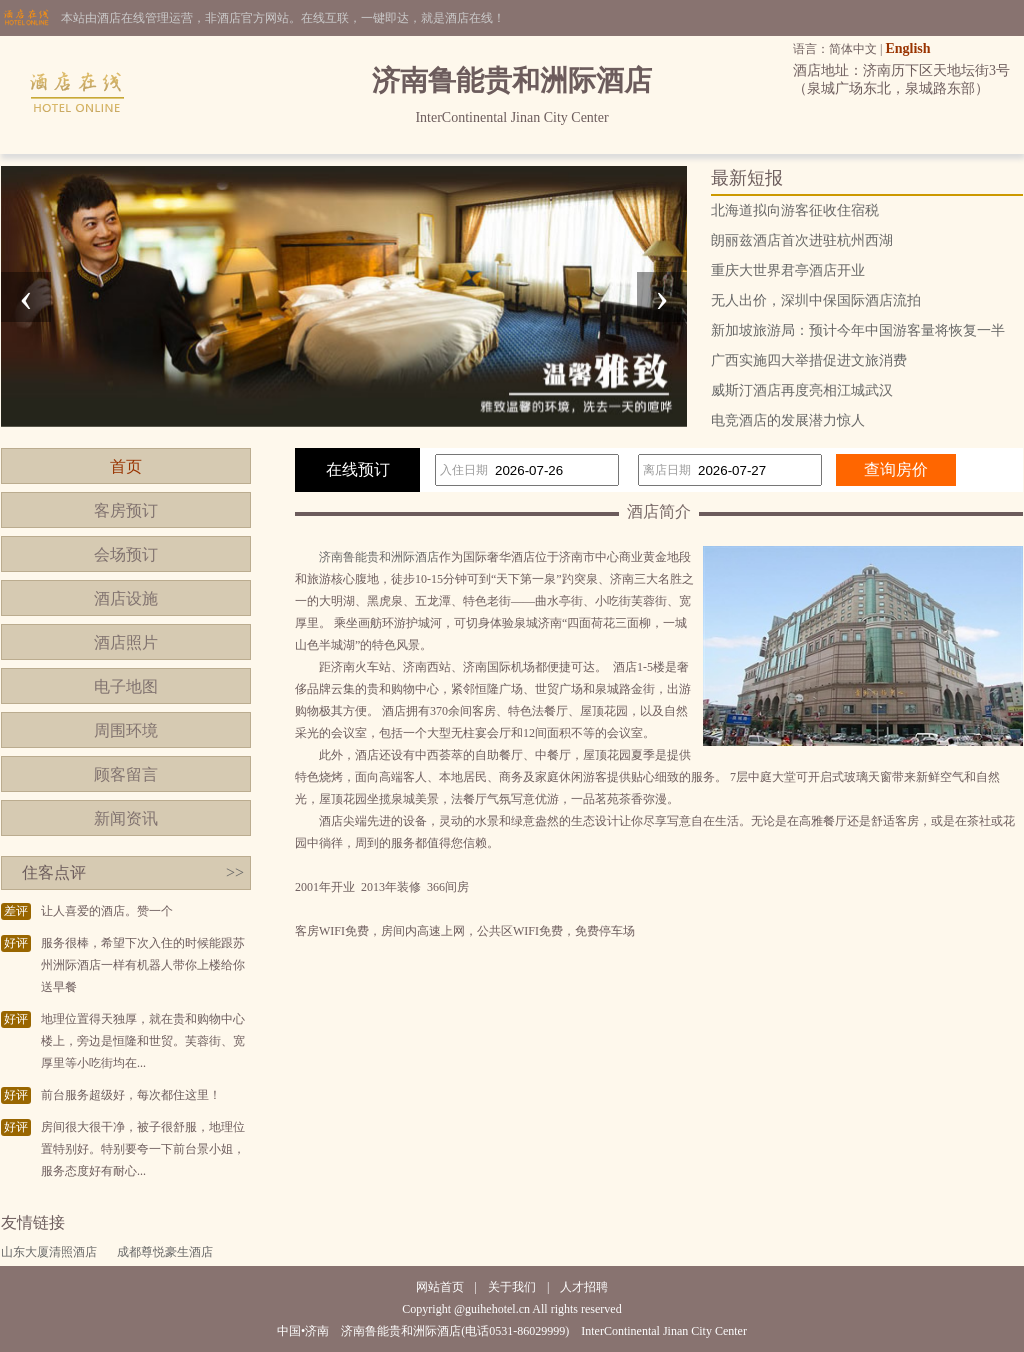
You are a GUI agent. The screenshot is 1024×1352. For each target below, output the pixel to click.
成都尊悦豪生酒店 (165, 1252)
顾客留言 (126, 774)
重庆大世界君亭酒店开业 (788, 270)
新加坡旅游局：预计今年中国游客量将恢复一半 (858, 330)
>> (235, 872)
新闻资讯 (126, 818)
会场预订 (126, 554)
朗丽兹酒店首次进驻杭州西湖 (802, 240)
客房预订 (126, 510)
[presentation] (26, 297)
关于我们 (512, 1287)
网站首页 (440, 1287)
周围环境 (126, 730)
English (907, 48)
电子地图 (126, 686)
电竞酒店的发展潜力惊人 (788, 420)
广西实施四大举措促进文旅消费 (809, 360)
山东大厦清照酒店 (49, 1252)
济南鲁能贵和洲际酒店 (379, 557)
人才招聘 (584, 1287)
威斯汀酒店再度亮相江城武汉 (802, 390)
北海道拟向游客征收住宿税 (795, 210)
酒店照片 (126, 642)
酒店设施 (126, 598)
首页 (126, 466)
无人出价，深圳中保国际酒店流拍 (816, 300)
